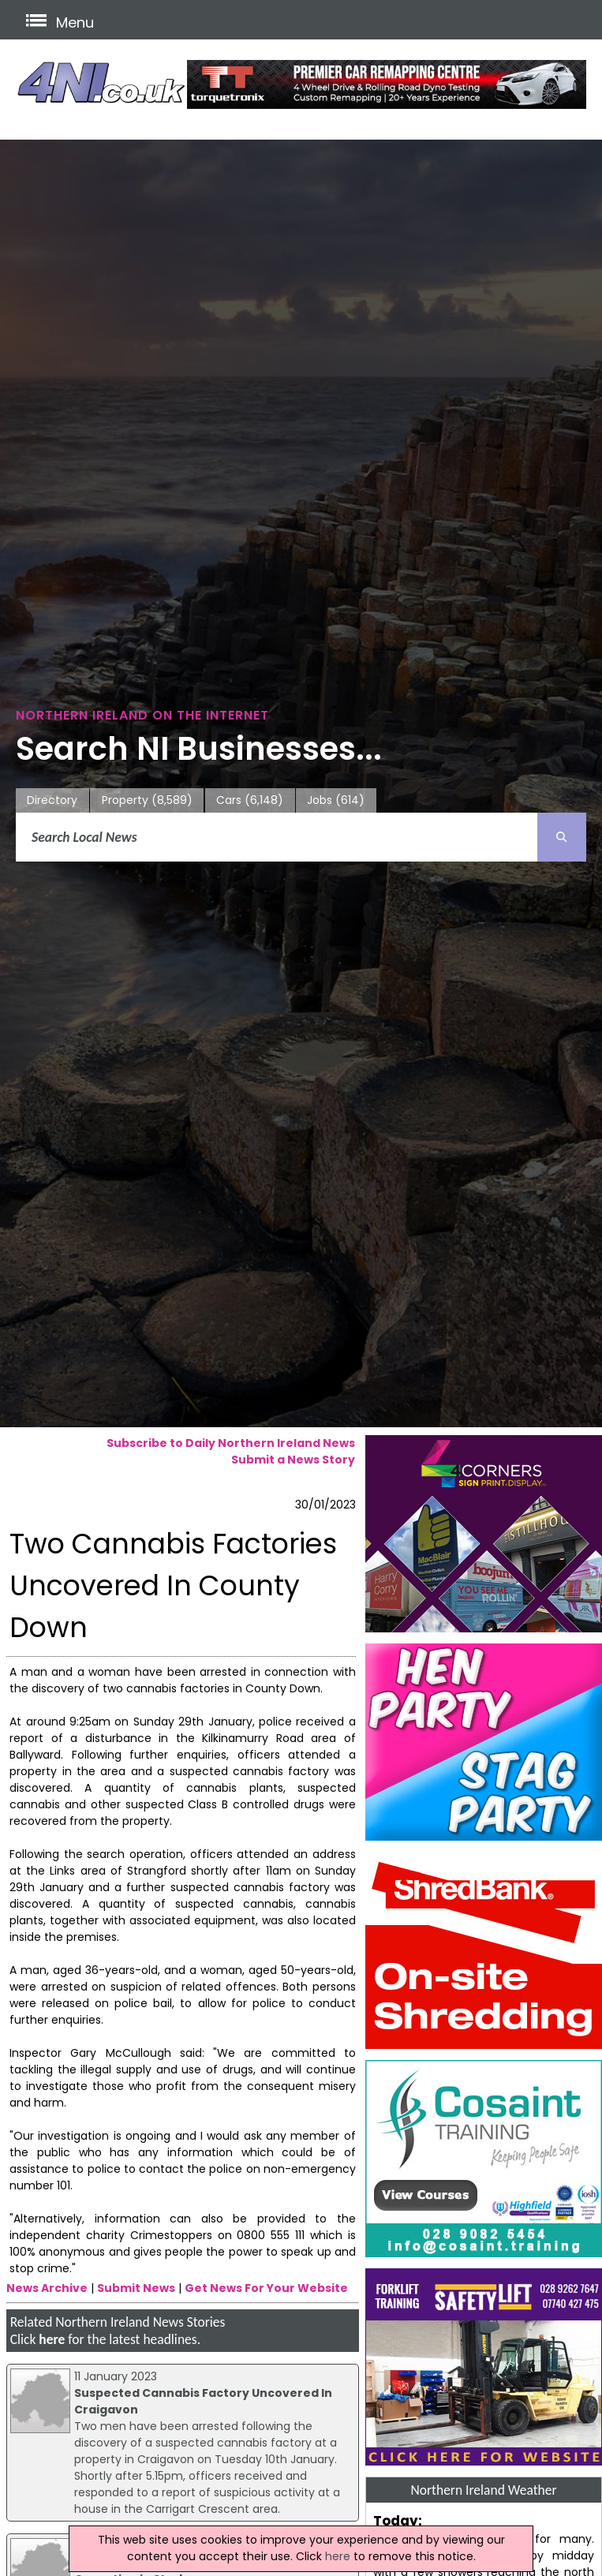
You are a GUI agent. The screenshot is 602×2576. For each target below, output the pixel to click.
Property (147, 800)
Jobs (336, 800)
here (52, 2339)
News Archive (47, 2288)
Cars (249, 800)
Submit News (136, 2288)
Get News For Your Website (266, 2288)
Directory (52, 800)
